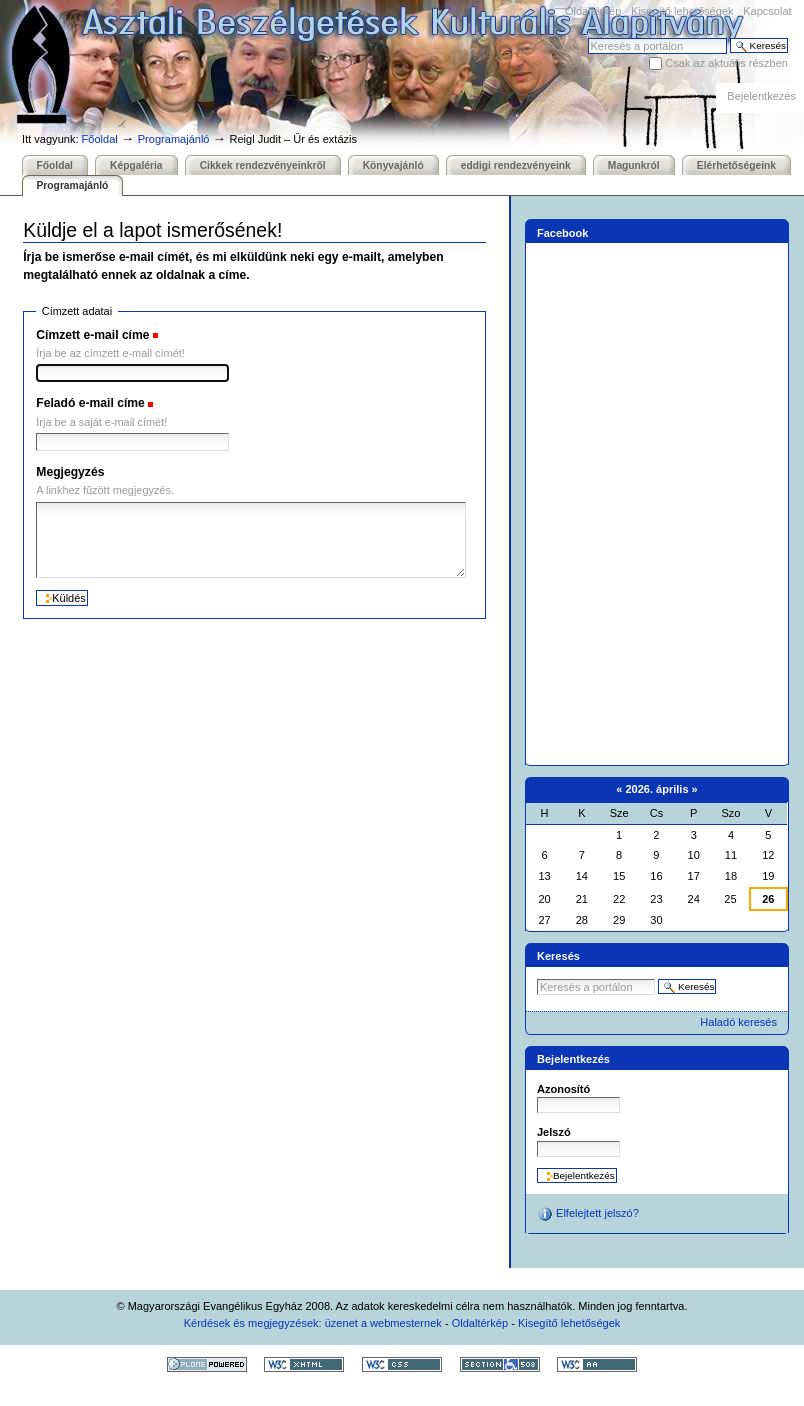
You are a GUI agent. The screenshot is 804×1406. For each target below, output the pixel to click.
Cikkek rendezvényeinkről (263, 165)
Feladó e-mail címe (90, 403)
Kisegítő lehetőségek (682, 11)
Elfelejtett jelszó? (588, 1214)
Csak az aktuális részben (726, 63)
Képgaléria (136, 165)
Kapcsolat (767, 11)
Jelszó (554, 1132)
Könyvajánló (393, 165)
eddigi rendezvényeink (516, 165)
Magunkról (634, 165)
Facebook (563, 233)
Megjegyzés (70, 472)
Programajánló (174, 139)
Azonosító (563, 1089)
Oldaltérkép (593, 11)
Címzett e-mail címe (92, 335)
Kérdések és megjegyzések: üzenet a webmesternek (313, 1323)
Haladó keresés (738, 1022)
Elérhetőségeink (736, 165)
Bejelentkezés (761, 96)
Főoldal (100, 139)
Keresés (587, 37)
